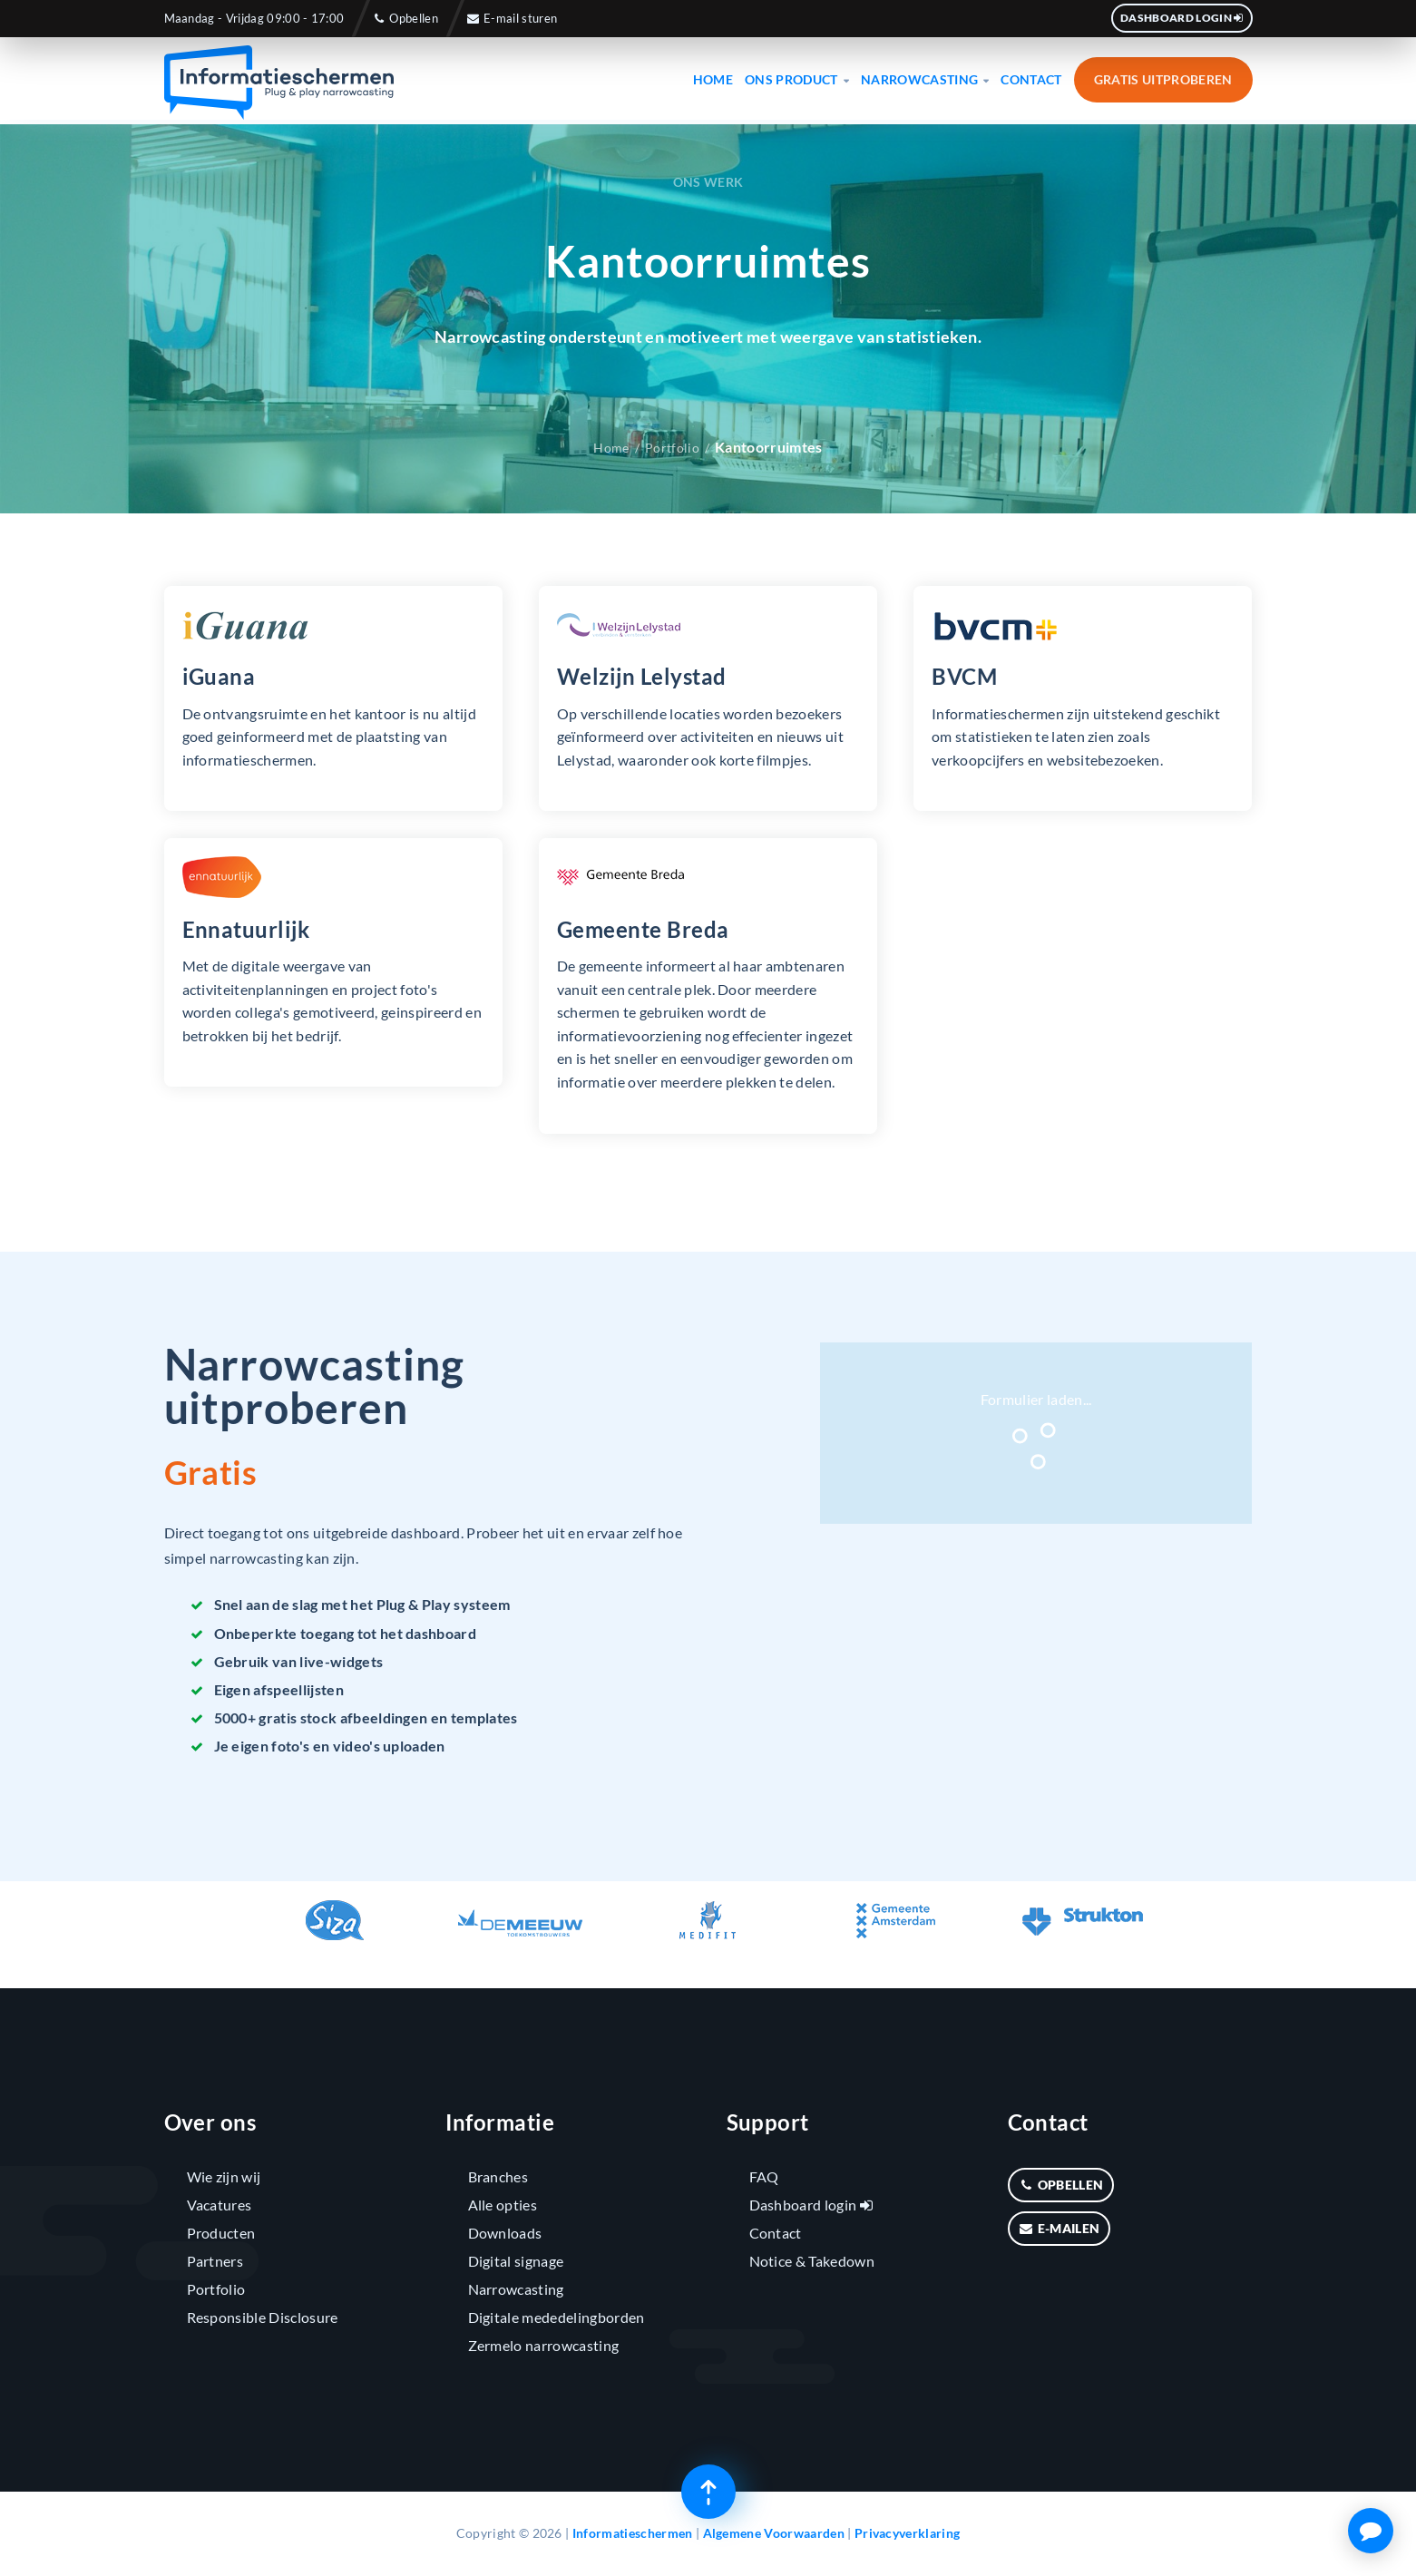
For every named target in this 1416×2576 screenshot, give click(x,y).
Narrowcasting (925, 79)
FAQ (764, 2176)
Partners (215, 2260)
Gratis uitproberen (1163, 79)
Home (713, 79)
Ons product (797, 79)
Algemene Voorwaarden (774, 2533)
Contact (1031, 79)
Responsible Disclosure (262, 2317)
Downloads (505, 2232)
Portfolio (672, 447)
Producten (221, 2232)
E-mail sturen (511, 18)
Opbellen (404, 18)
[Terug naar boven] (708, 2491)
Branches (498, 2176)
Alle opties (503, 2204)
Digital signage (516, 2260)
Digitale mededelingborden (556, 2317)
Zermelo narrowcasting (544, 2345)
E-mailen (1059, 2228)
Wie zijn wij (224, 2176)
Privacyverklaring (907, 2533)
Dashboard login (1181, 17)
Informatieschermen (632, 2533)
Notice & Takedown (811, 2260)
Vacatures (219, 2204)
